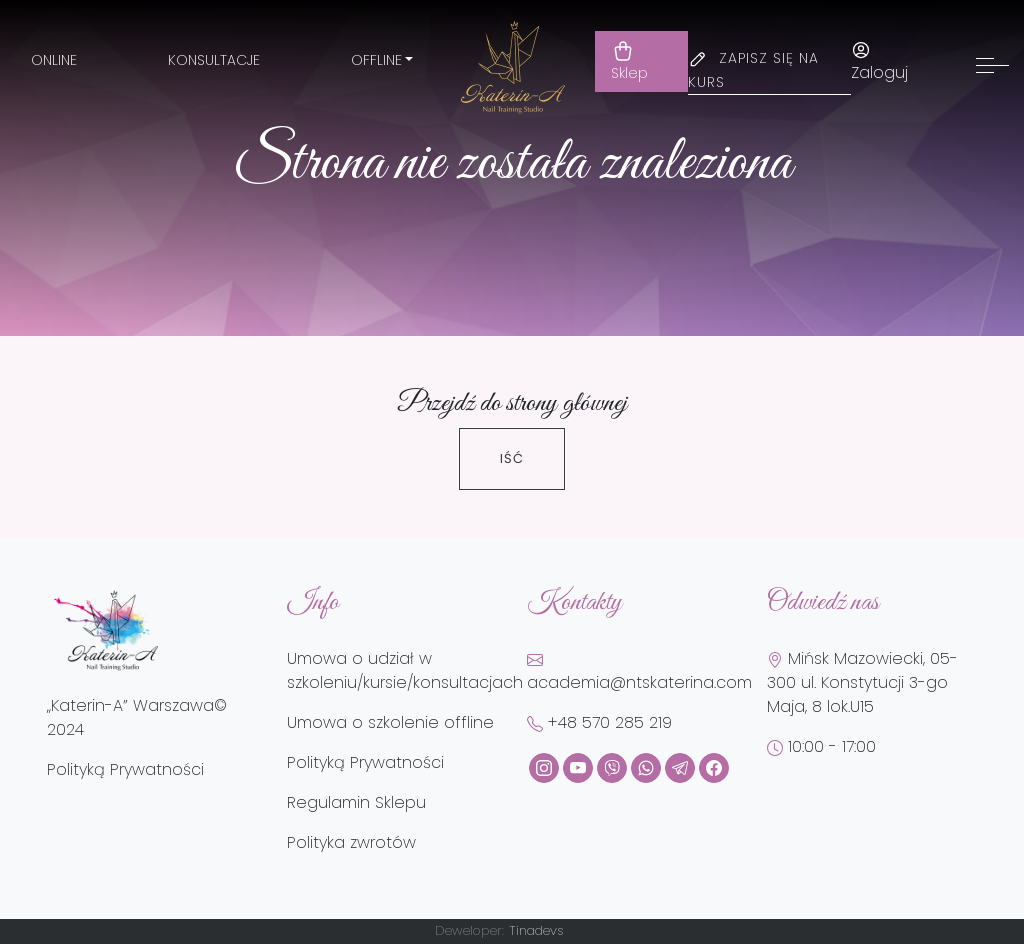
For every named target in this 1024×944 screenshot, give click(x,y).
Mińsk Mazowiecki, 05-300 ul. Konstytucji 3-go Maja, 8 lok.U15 (862, 682)
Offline (376, 60)
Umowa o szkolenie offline (390, 722)
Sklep (629, 61)
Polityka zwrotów (351, 842)
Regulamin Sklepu (356, 802)
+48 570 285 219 (599, 722)
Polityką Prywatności (125, 769)
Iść (512, 458)
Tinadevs (536, 930)
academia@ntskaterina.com (639, 673)
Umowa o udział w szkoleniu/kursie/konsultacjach (405, 670)
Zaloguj (879, 62)
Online (54, 60)
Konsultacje (214, 60)
